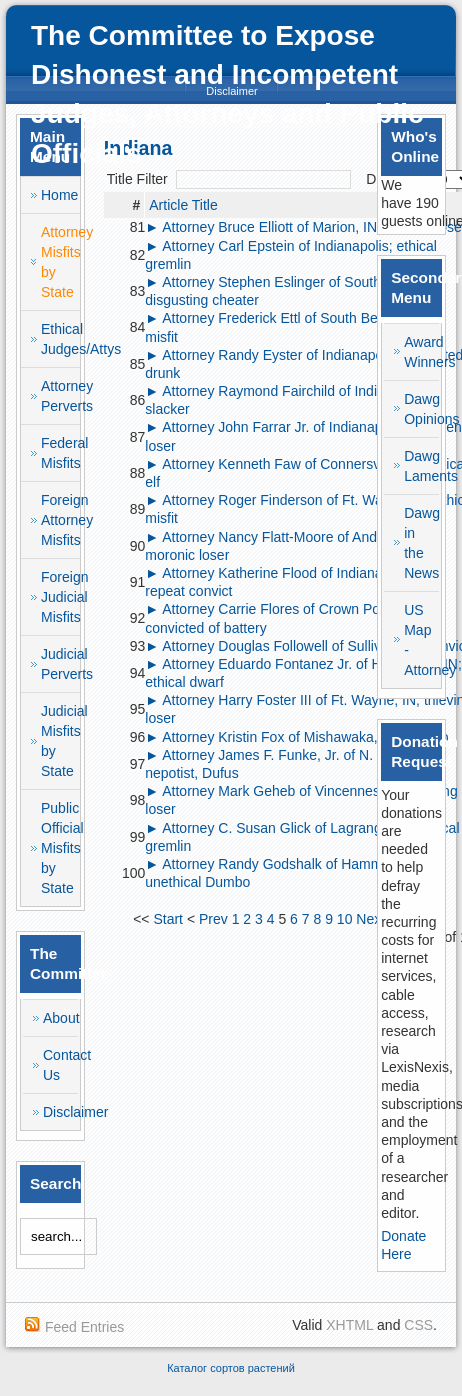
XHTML (349, 1325)
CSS (418, 1325)
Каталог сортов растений (231, 1368)
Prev (213, 919)
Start (168, 919)
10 (345, 919)
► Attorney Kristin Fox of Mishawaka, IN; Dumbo (296, 737)
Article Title (183, 205)
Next (370, 919)
